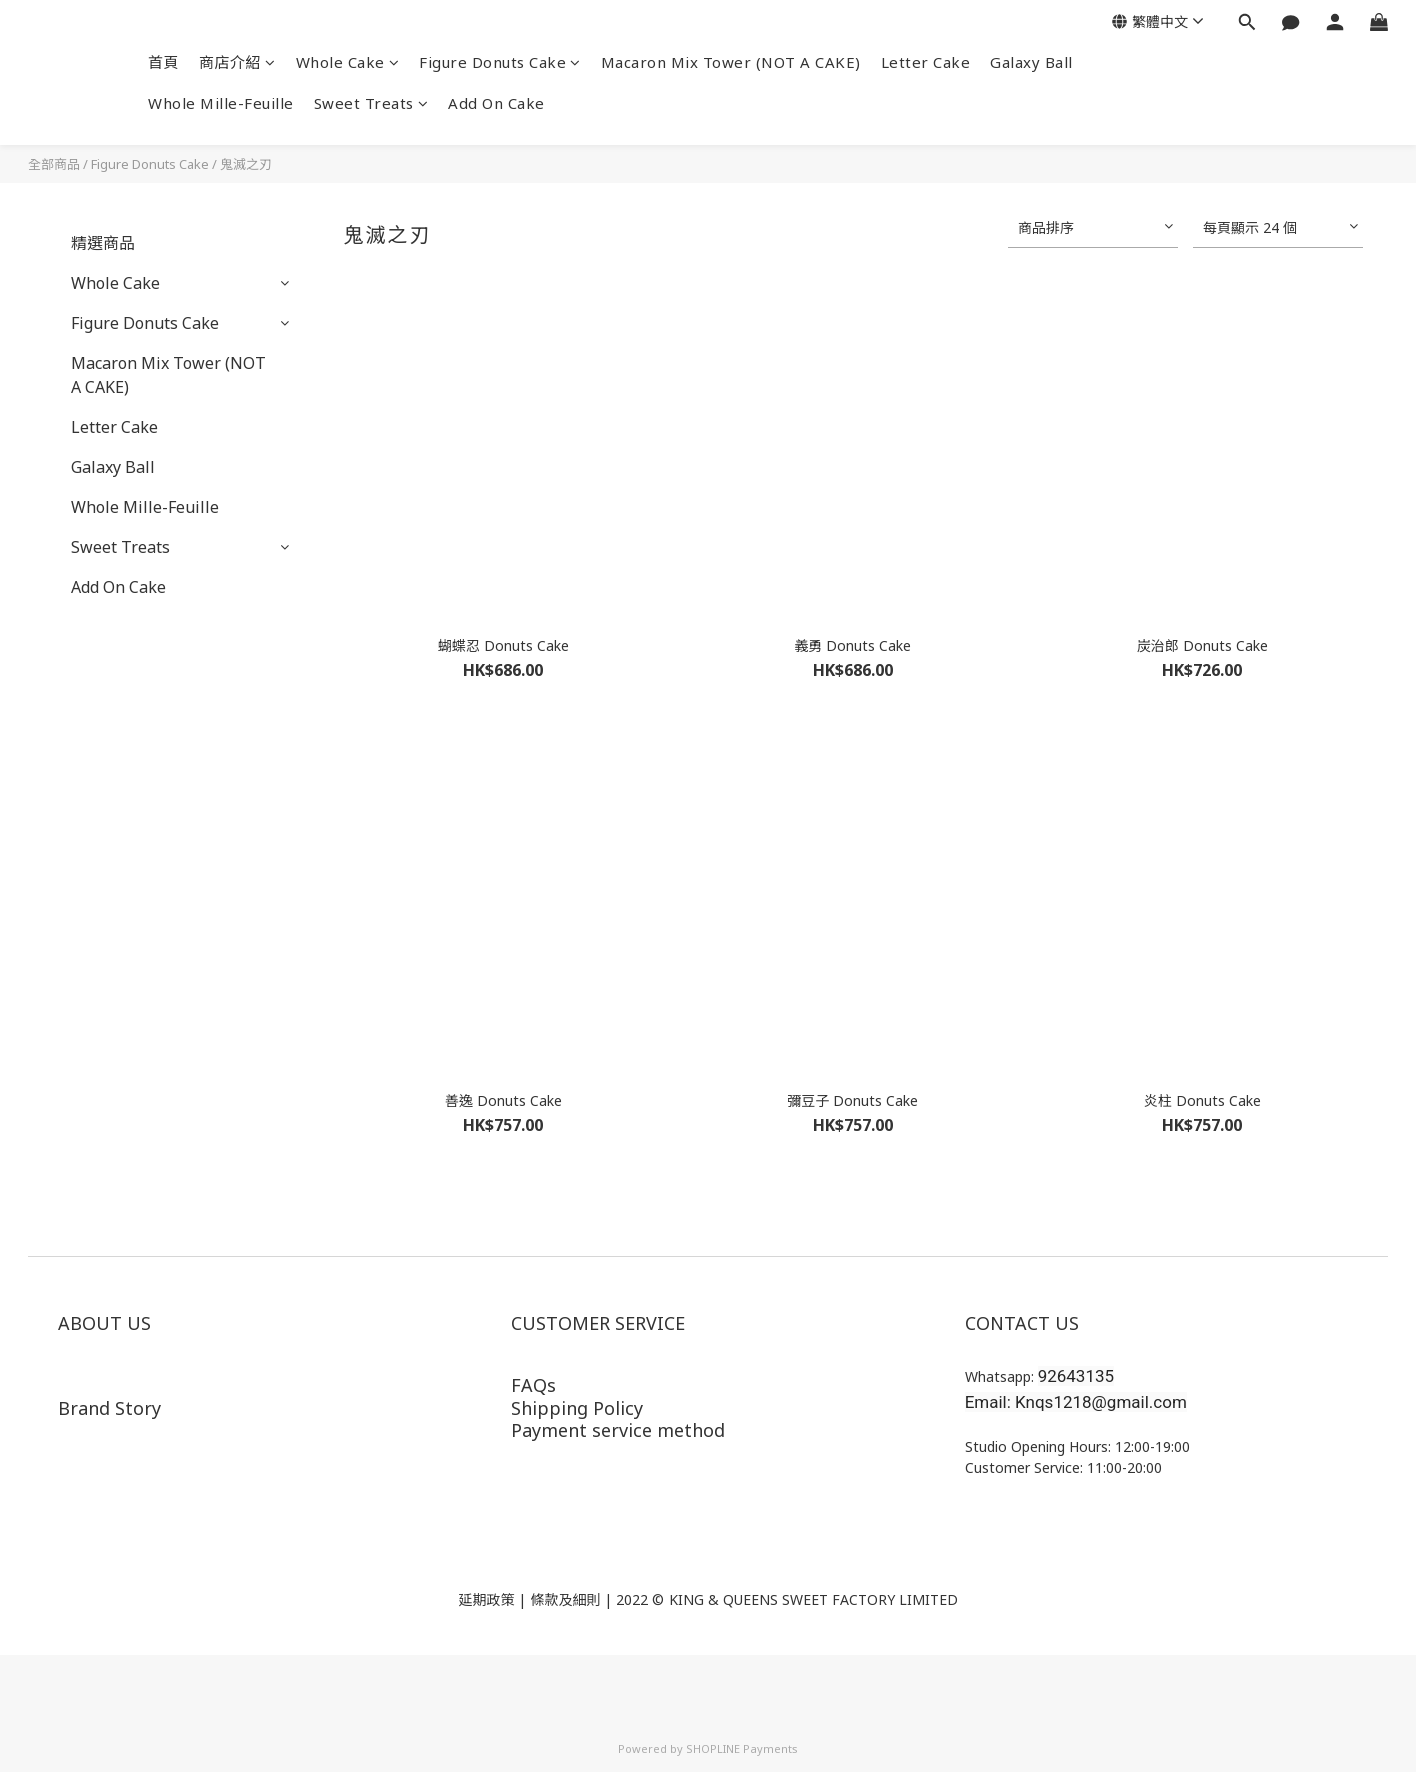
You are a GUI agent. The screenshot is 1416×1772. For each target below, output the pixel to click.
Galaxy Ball (1031, 62)
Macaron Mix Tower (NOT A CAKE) (731, 62)
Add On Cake (496, 103)
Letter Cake (926, 62)
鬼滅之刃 (246, 164)
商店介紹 (237, 62)
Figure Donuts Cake (500, 62)
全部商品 (54, 164)
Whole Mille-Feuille (221, 103)
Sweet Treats (371, 103)
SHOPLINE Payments (742, 1748)
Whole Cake (348, 62)
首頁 (163, 62)
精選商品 (103, 243)
